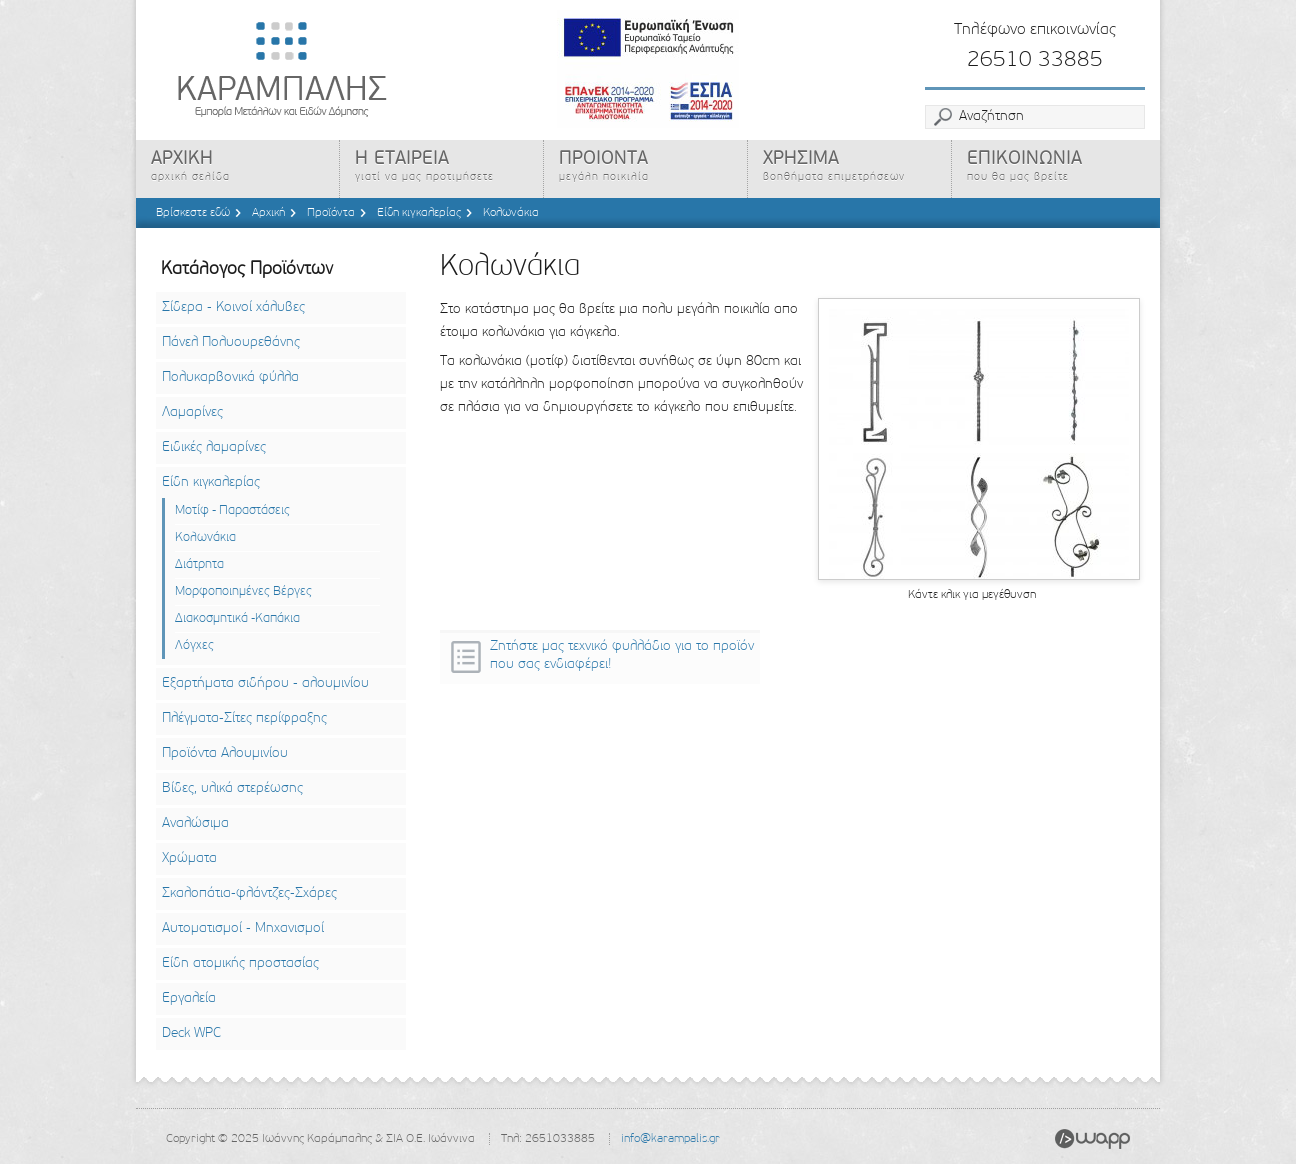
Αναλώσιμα (195, 823)
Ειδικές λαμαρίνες (214, 447)
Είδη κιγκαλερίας (419, 213)
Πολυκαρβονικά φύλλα (230, 377)
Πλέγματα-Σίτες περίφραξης (244, 718)
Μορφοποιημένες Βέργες (243, 591)
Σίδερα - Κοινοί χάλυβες (233, 307)
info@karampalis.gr (670, 1139)
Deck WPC (191, 1033)
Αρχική (268, 213)
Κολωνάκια (511, 213)
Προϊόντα (331, 213)
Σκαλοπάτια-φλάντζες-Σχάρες (249, 893)
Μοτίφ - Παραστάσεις (232, 510)
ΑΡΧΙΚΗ (239, 168)
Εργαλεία (189, 998)
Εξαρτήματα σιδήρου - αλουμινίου (265, 683)
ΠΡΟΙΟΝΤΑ (647, 168)
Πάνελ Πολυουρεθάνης (231, 342)
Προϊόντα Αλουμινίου (225, 753)
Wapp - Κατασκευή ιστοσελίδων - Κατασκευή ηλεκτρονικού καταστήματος (1092, 1139)
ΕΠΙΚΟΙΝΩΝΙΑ (1057, 168)
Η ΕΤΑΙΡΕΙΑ (443, 168)
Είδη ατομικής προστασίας (240, 963)
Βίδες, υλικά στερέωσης (232, 788)
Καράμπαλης (326, 70)
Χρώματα (189, 858)
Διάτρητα (199, 564)
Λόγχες (194, 645)
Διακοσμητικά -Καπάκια (237, 618)
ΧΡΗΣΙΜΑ (851, 168)
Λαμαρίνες (192, 412)
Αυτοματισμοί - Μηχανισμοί (243, 928)
